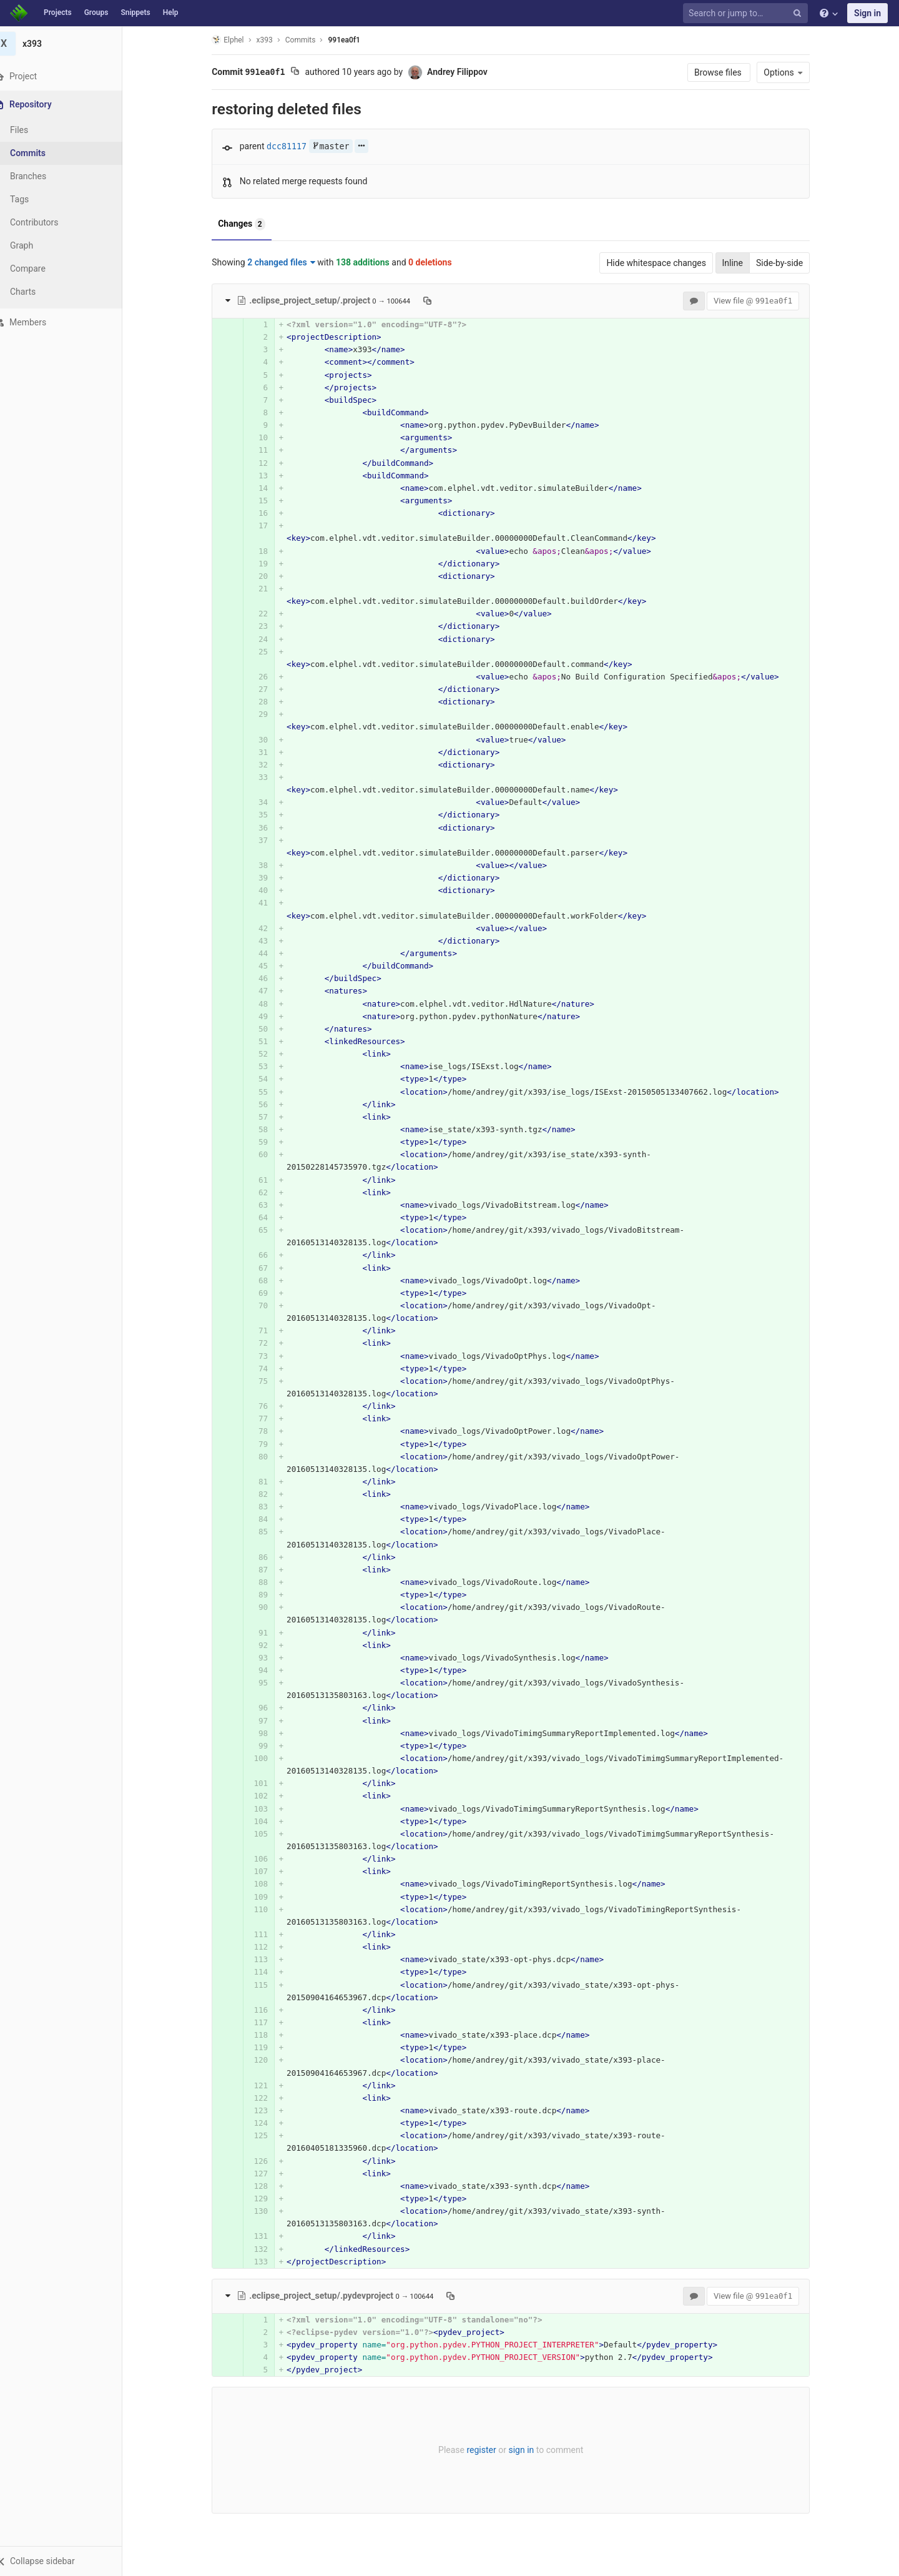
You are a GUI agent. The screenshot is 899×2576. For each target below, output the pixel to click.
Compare (43, 269)
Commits (43, 153)
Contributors (49, 222)
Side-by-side (787, 263)
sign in (528, 2450)
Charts (38, 292)
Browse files (726, 72)
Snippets (135, 12)
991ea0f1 (351, 40)
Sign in (867, 13)
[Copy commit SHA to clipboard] (302, 72)
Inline (739, 263)
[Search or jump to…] (747, 13)
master (337, 146)
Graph (36, 245)
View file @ (760, 300)
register (488, 2450)
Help (171, 12)
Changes (248, 224)
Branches (43, 176)
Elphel (235, 39)
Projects (58, 12)
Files (34, 130)
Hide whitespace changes (664, 263)
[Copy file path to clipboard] (435, 300)
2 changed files (289, 262)
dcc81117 (294, 146)
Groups (96, 12)
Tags (34, 199)
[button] (68, 2561)
